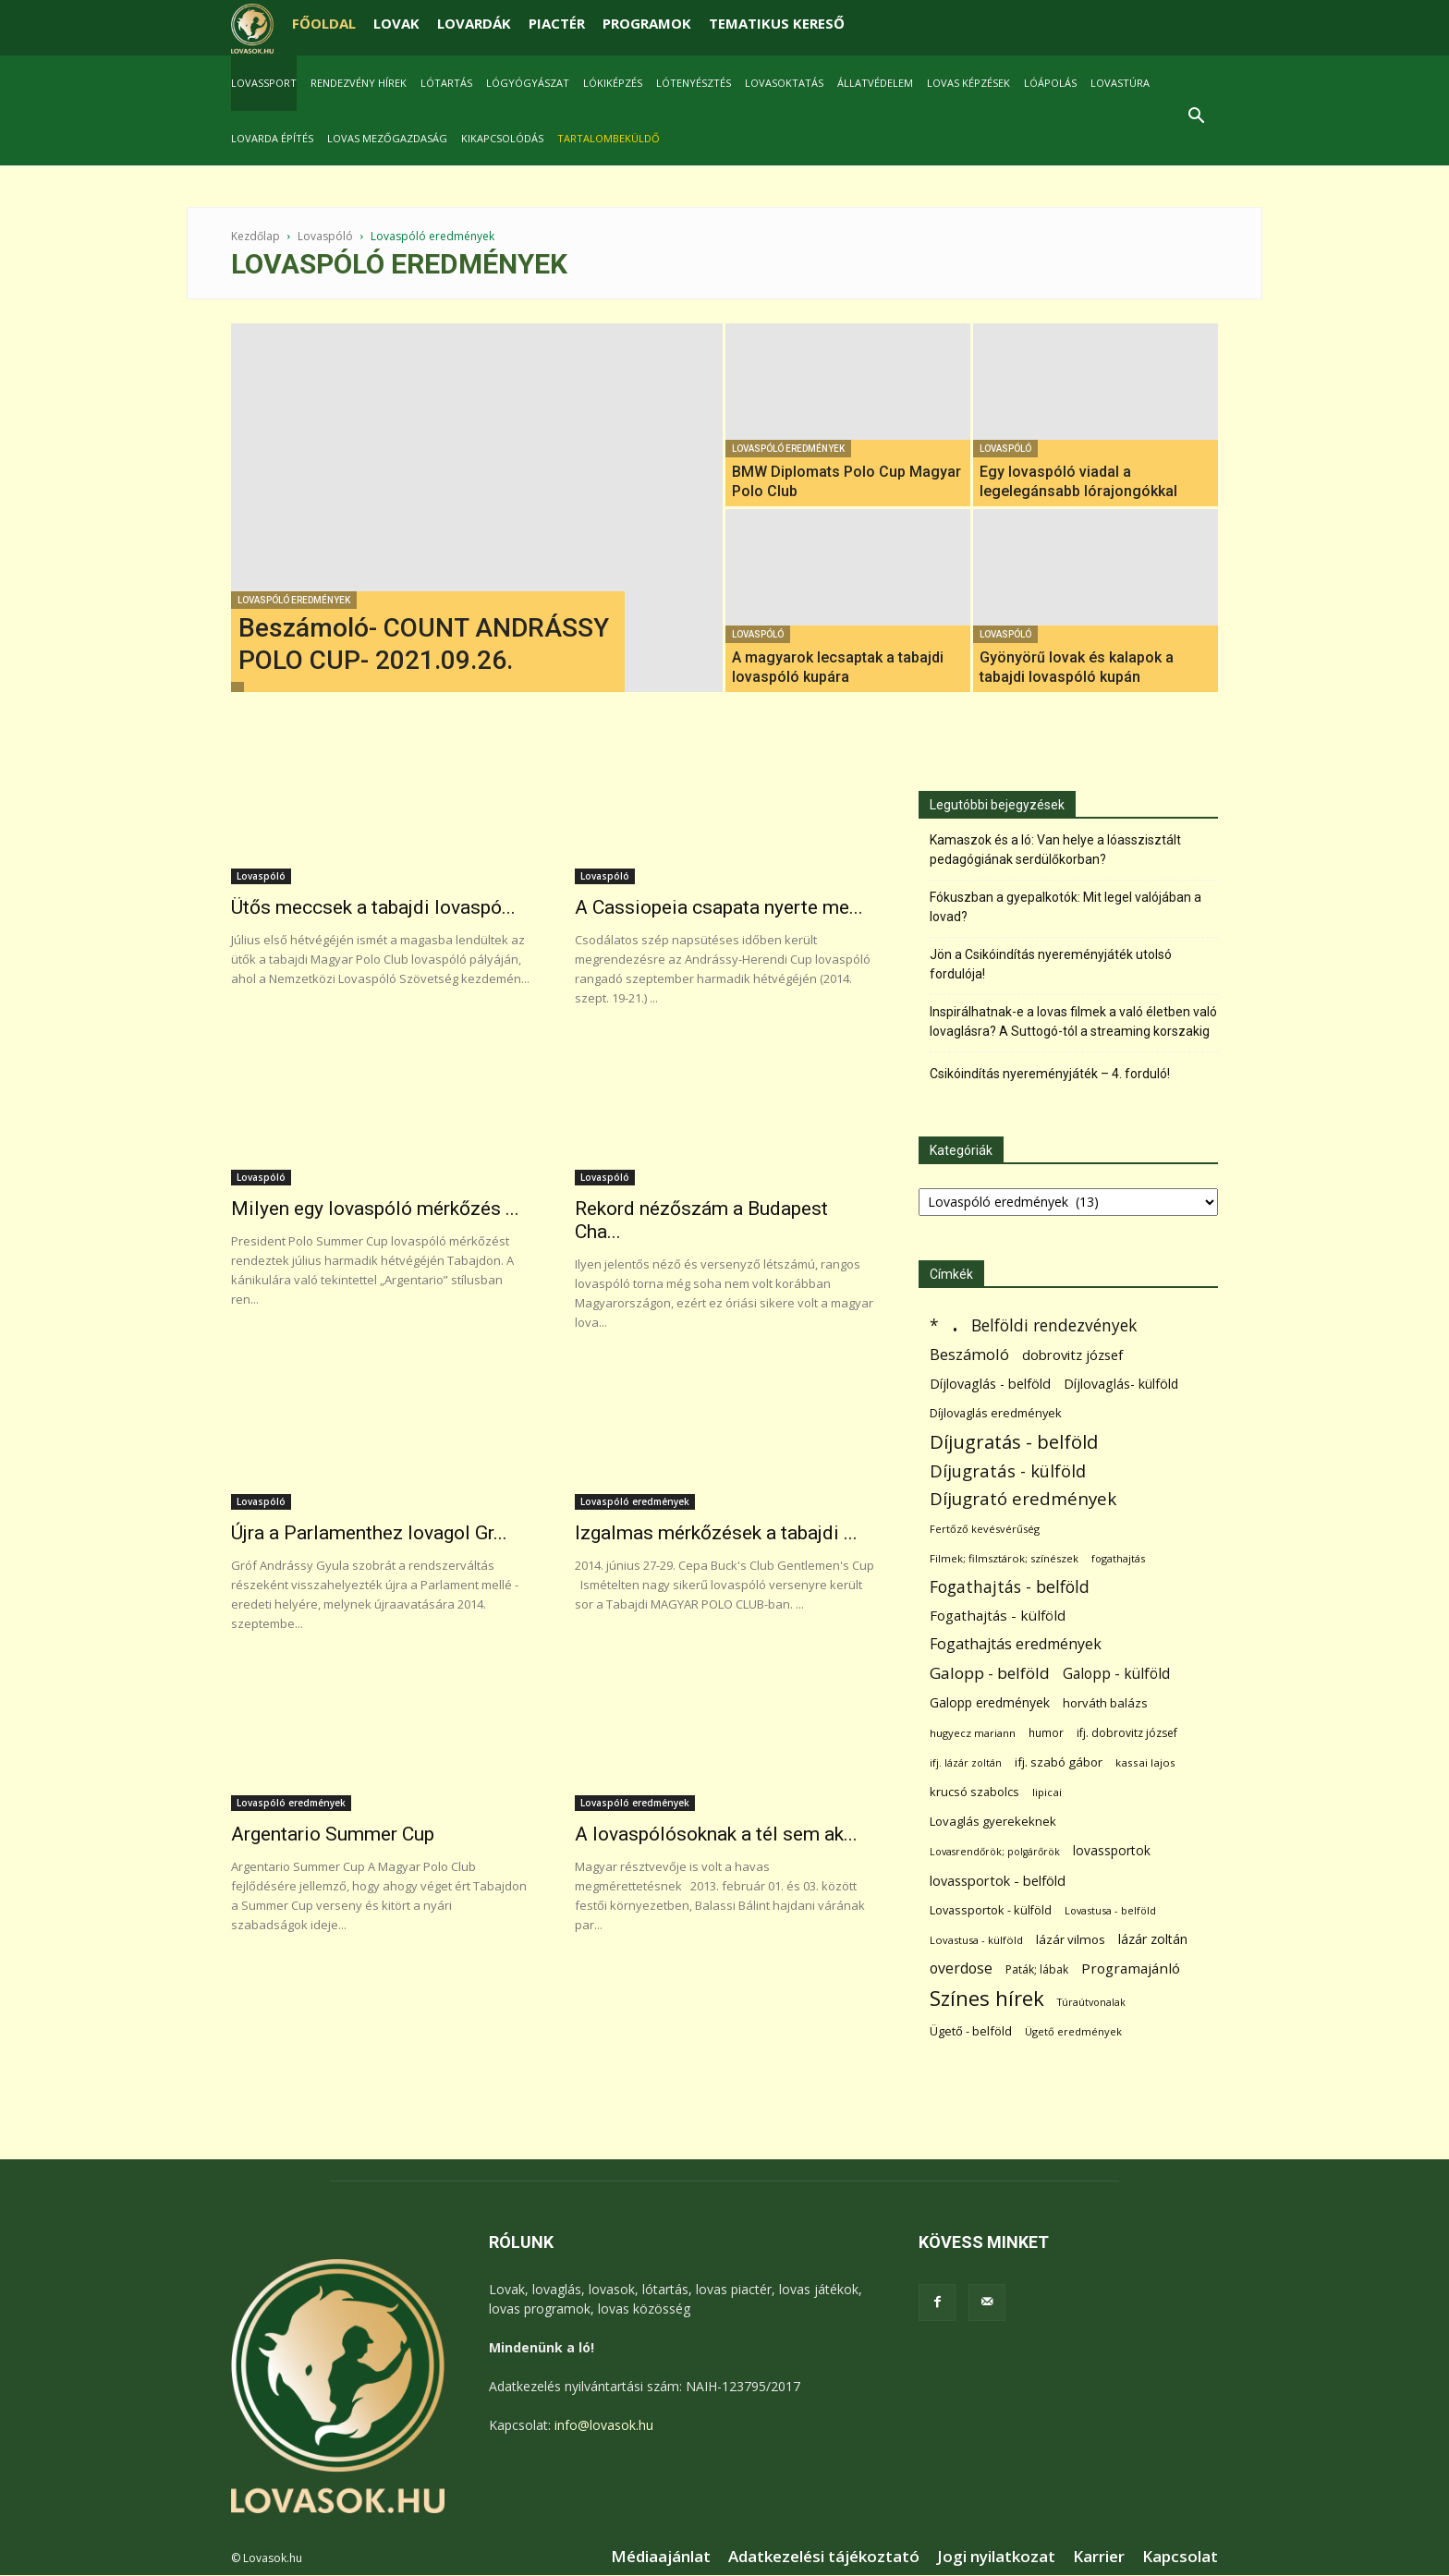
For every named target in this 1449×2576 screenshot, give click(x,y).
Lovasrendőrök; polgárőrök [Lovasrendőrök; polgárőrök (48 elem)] (995, 1851)
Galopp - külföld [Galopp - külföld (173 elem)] (1116, 1673)
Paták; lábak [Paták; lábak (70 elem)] (1036, 1969)
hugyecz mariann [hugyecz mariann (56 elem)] (973, 1733)
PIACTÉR (557, 23)
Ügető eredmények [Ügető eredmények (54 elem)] (1073, 2031)
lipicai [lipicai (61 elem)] (1047, 1792)
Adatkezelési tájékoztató (823, 2556)
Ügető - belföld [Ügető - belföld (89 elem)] (971, 2031)
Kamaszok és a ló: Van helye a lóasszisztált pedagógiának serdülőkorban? (1055, 849)
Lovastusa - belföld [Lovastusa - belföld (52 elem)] (1110, 1910)
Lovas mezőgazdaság (387, 138)
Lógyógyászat (527, 83)
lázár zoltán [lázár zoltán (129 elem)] (1152, 1939)
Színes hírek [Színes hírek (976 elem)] (987, 1998)
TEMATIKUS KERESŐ (777, 23)
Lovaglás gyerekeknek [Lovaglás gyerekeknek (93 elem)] (993, 1821)
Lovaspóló (325, 236)
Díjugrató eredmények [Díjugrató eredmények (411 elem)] (1023, 1499)
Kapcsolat (1180, 2556)
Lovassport (264, 83)
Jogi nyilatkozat (996, 2556)
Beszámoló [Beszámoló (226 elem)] (969, 1354)
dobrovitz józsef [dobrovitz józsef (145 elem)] (1072, 1354)
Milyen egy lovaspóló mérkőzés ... (375, 1208)
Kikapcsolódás (502, 138)
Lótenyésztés (693, 83)
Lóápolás (1050, 83)
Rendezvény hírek (358, 83)
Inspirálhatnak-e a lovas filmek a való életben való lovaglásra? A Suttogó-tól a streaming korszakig (1073, 1021)
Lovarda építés (272, 138)
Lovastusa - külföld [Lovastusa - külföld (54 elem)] (976, 1940)
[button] (1196, 118)
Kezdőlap (255, 236)
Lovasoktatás (784, 83)
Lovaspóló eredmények (293, 600)
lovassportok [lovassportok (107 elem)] (1112, 1850)
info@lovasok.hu (603, 2425)
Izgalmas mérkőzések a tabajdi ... (716, 1533)
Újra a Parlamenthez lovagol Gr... (369, 1533)
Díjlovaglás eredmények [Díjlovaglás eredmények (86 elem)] (996, 1412)
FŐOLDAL (324, 23)
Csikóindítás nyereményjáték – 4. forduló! (1050, 1073)
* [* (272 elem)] (934, 1325)
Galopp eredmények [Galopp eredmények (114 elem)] (990, 1702)
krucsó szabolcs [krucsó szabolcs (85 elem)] (974, 1791)
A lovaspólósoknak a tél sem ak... (716, 1834)
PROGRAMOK (647, 23)
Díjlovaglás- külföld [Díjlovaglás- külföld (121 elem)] (1121, 1383)
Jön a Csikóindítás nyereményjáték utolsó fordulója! (1051, 964)
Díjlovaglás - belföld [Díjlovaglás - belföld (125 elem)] (990, 1383)
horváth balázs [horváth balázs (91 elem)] (1105, 1703)
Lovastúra (1120, 83)
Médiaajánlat (661, 2556)
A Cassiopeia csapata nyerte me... (719, 907)
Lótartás (446, 83)
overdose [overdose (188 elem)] (961, 1968)
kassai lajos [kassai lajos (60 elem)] (1145, 1762)
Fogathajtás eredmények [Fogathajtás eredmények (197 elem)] (1016, 1644)
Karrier (1099, 2556)
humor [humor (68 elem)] (1046, 1733)
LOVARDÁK (474, 23)
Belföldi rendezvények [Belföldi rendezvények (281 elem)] (1054, 1325)
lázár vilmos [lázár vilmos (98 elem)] (1070, 1939)
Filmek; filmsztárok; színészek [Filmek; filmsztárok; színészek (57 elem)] (1004, 1558)
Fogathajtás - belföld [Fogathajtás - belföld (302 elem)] (1010, 1587)
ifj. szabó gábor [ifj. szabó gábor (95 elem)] (1058, 1762)
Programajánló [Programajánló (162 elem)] (1130, 1968)
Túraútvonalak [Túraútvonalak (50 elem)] (1091, 2002)
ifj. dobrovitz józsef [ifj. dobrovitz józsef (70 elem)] (1127, 1733)
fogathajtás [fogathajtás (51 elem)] (1118, 1558)
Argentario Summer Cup (332, 1834)
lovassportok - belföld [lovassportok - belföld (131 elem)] (997, 1880)
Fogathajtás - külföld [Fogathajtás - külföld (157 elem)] (997, 1615)
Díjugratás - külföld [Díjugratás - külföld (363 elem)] (1008, 1470)
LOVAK (396, 23)
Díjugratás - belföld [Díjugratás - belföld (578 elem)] (1014, 1442)
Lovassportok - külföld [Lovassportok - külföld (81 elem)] (991, 1910)
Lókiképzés (612, 83)
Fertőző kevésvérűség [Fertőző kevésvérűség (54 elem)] (985, 1529)
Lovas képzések (968, 83)
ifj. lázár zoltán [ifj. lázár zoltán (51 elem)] (966, 1762)
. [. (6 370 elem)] (955, 1321)
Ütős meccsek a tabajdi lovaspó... (373, 907)
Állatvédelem (875, 83)
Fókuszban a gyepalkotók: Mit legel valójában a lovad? (1065, 907)
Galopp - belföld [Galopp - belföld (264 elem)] (990, 1673)
